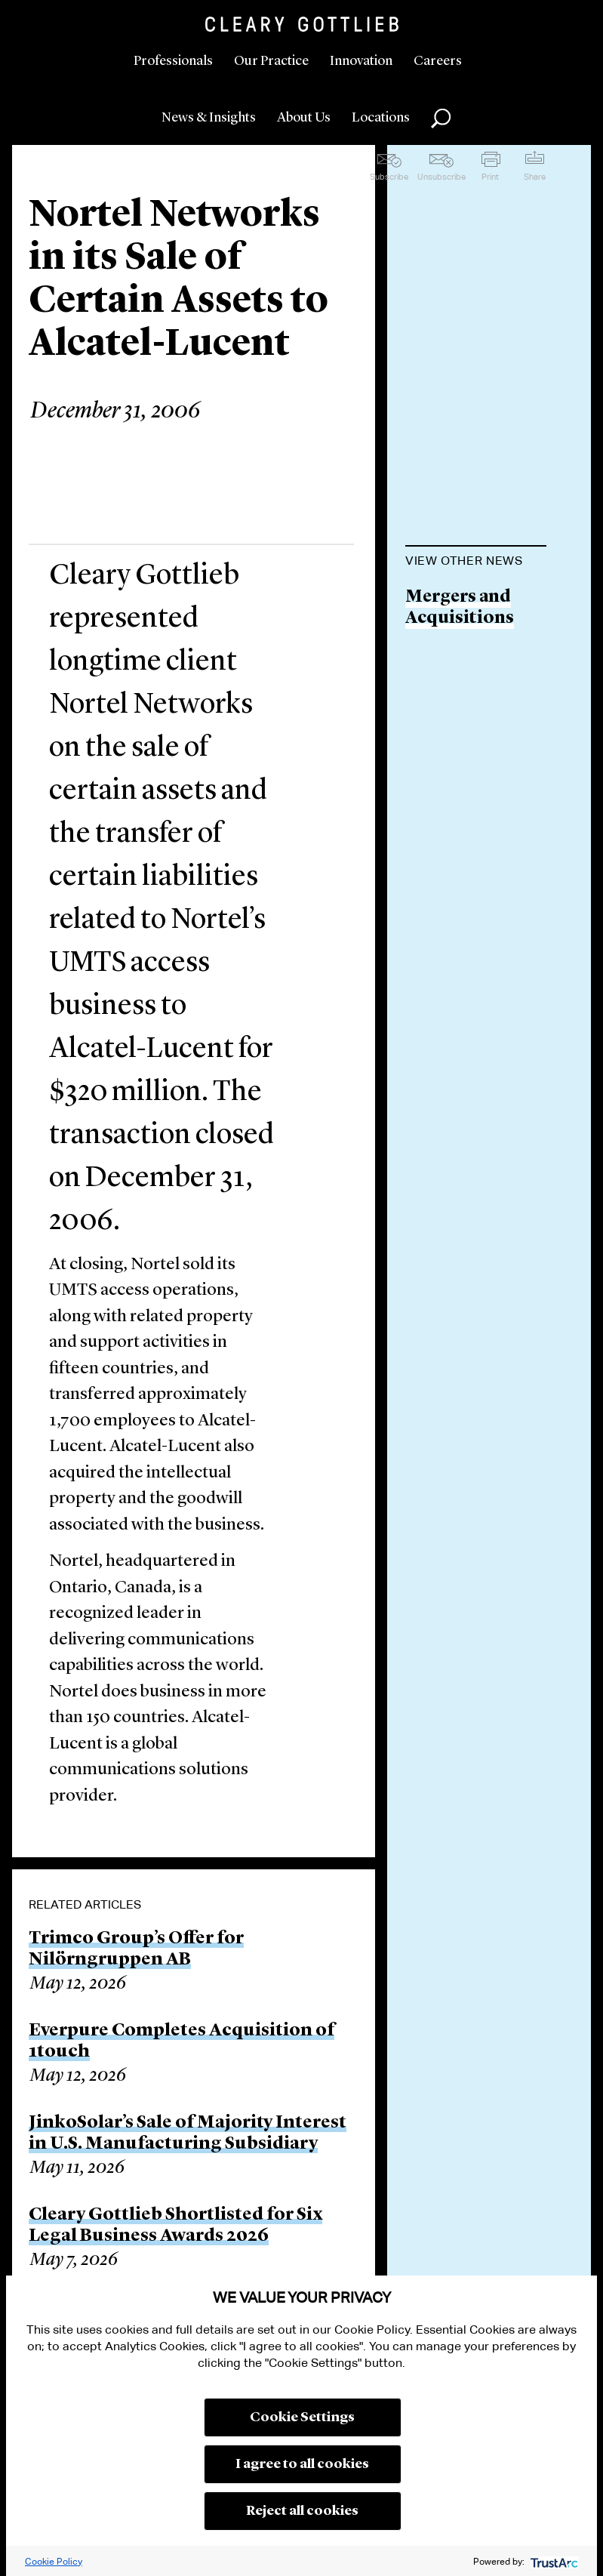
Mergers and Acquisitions (459, 608)
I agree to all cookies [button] (302, 2464)
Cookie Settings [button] (302, 2417)
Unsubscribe (441, 176)
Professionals (173, 61)
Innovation (361, 61)
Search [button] (441, 118)
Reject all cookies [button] (302, 2511)
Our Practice (271, 61)
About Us (304, 118)
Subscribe (389, 176)
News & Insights (209, 118)
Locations (381, 118)
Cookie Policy (53, 2561)
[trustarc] (553, 2561)
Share (535, 176)
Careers (438, 61)
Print (490, 176)
